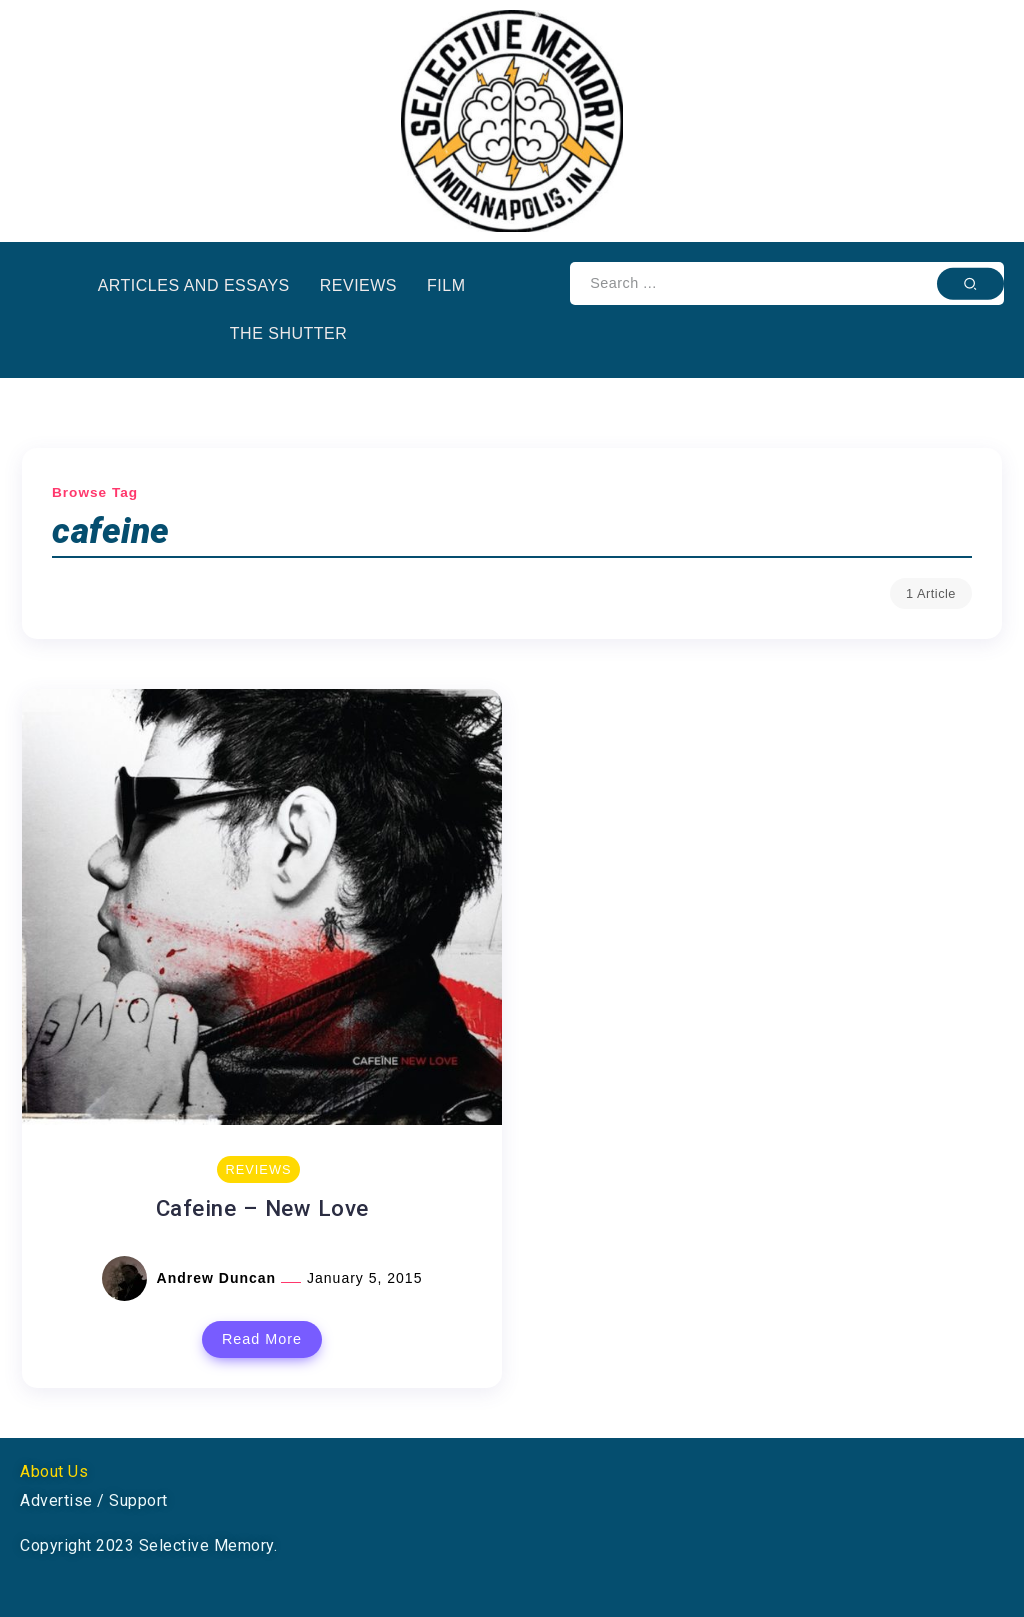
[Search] (787, 283)
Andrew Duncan (219, 1278)
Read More (262, 1339)
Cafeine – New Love (262, 1208)
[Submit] (970, 283)
